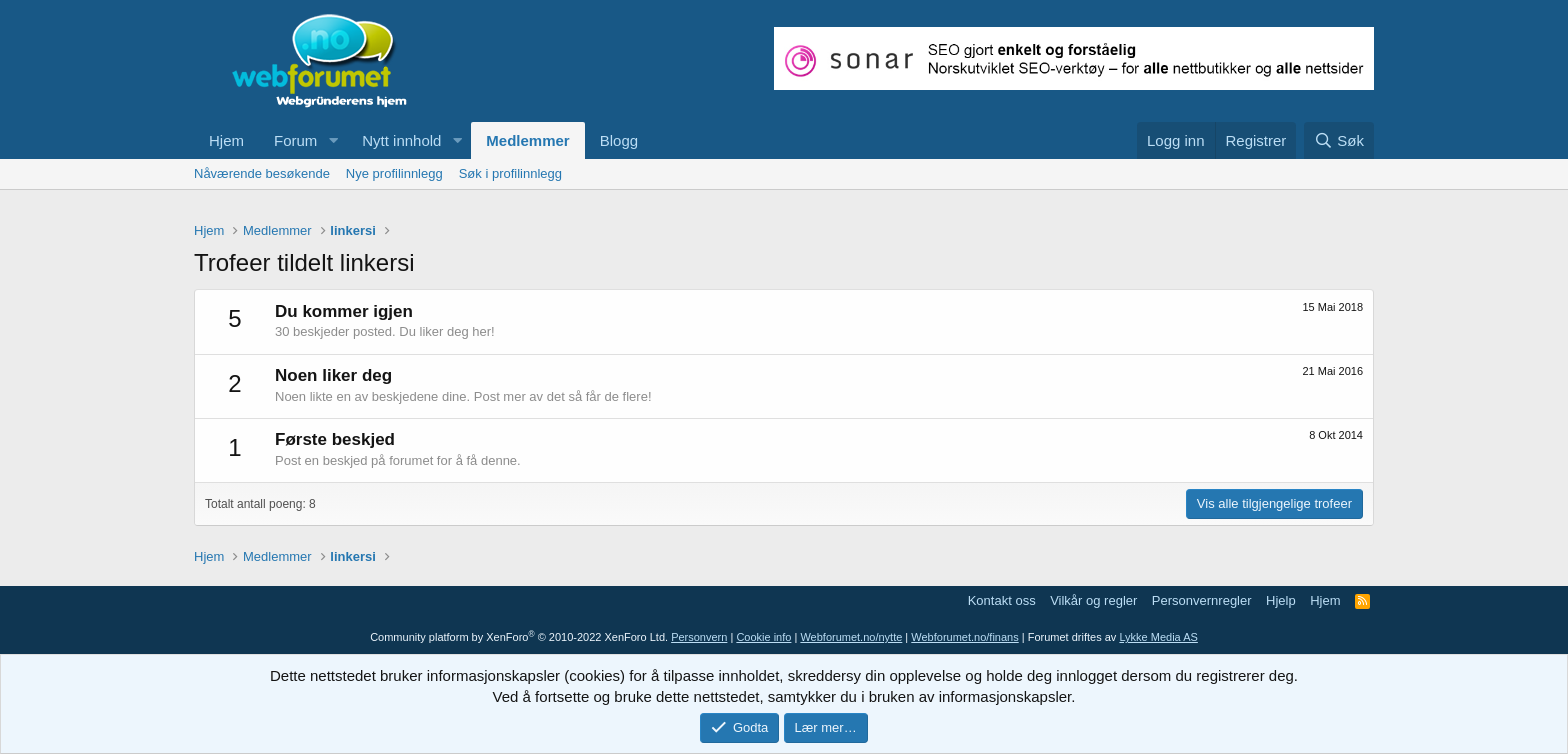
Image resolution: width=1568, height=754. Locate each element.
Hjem (226, 140)
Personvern (699, 637)
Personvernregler (1202, 600)
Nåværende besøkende (262, 173)
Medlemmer (527, 140)
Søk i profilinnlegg (510, 173)
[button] (333, 140)
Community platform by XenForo (519, 637)
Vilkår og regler (1093, 600)
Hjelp (1281, 600)
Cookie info (763, 637)
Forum (295, 140)
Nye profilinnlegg (394, 173)
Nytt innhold (401, 140)
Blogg (619, 140)
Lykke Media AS (1158, 637)
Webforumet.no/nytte (851, 637)
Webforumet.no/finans (964, 637)
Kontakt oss (1002, 600)
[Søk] (1339, 140)
